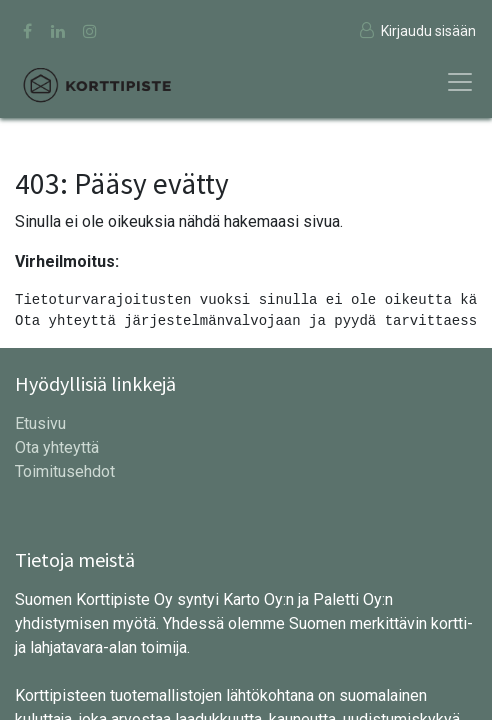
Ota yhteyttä (57, 447)
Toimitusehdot (65, 471)
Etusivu (40, 423)
